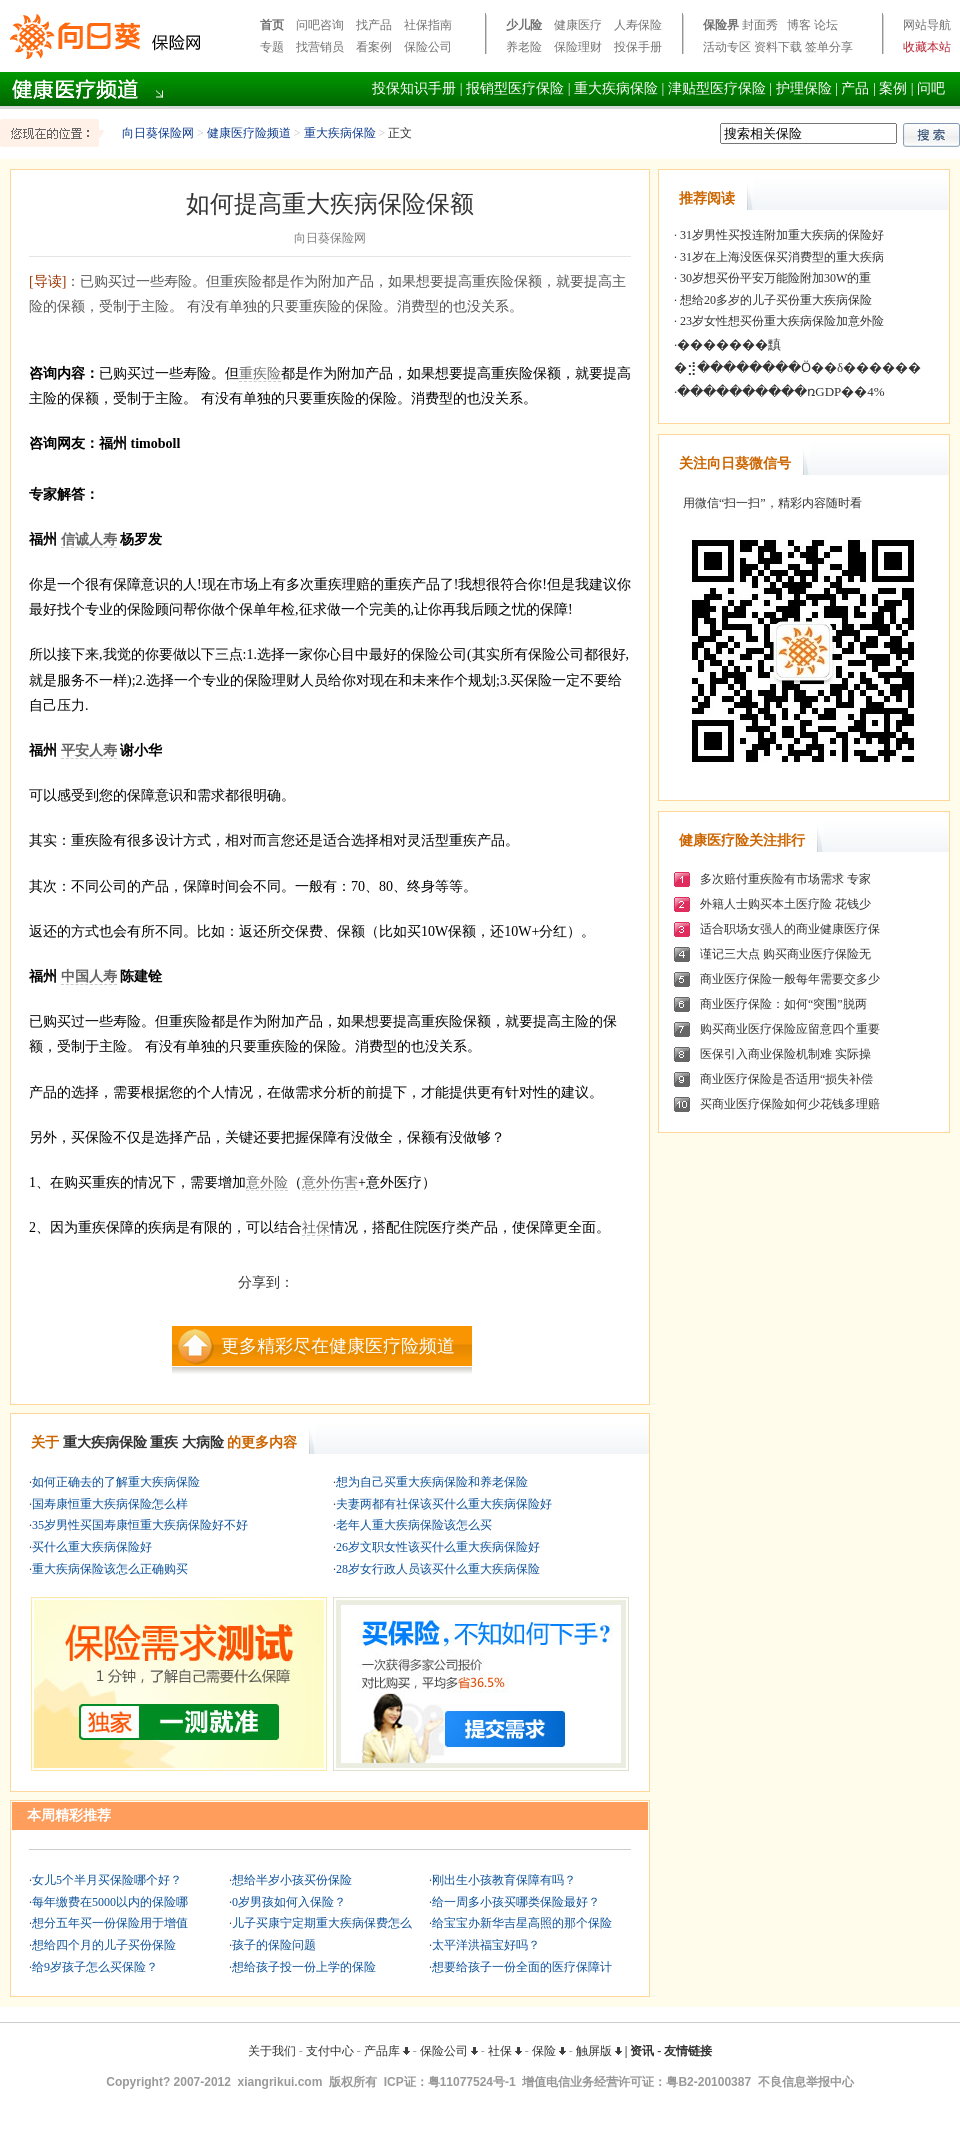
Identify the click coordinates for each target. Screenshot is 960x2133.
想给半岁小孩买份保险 (292, 1880)
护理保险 (804, 88)
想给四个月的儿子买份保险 (104, 1945)
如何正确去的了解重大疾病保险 (116, 1482)
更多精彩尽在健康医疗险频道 (338, 1346)
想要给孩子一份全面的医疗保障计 (522, 1967)
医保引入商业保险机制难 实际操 (785, 1054)
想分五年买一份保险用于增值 (110, 1923)
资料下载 (778, 47)
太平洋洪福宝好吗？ (486, 1945)
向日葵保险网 (158, 133)
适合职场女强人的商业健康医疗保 (790, 929)
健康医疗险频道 (249, 133)
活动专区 (727, 47)
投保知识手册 (414, 88)
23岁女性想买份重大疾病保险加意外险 (780, 321)
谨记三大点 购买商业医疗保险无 (785, 954)
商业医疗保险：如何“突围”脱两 (783, 1004)
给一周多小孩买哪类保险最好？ (516, 1902)
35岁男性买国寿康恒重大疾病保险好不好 (140, 1525)
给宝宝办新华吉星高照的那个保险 (522, 1923)
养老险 (524, 47)
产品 (855, 88)
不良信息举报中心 (806, 2082)
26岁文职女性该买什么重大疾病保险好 (438, 1547)
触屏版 (599, 2051)
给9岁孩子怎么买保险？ (95, 1967)
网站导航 (927, 25)
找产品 (374, 25)
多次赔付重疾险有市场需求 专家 (785, 879)
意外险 (267, 1182)
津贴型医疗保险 (717, 88)
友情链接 (688, 2051)
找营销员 (320, 47)
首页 (272, 25)
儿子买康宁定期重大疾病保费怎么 (322, 1923)
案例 (893, 88)
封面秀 (760, 25)
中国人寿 (89, 976)
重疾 (164, 1442)
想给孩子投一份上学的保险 (304, 1967)
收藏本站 (927, 47)
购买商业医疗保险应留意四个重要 (790, 1029)
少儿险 (524, 25)
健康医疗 (578, 25)
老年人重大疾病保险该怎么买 (414, 1525)
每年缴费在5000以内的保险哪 (110, 1902)
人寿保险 (638, 25)
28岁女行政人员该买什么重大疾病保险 (438, 1569)
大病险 (203, 1442)
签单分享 (829, 47)
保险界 (721, 25)
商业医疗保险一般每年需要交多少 (790, 979)
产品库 (387, 2051)
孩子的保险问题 (274, 1945)
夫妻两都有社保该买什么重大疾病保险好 (444, 1504)
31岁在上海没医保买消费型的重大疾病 (780, 257)
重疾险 (260, 373)
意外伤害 (330, 1182)
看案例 (374, 47)
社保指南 (428, 25)
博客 (799, 25)
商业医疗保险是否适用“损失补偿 (786, 1079)
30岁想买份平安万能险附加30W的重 (774, 278)
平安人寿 (89, 750)
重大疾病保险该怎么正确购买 (110, 1569)
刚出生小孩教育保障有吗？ (504, 1880)
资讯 (642, 2051)
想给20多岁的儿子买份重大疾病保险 (774, 300)
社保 (316, 1227)
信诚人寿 (89, 539)
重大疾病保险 (616, 88)
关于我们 (272, 2051)
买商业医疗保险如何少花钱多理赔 (790, 1104)
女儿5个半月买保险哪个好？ (107, 1880)
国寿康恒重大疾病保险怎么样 (110, 1504)
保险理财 (578, 47)
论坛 (826, 25)
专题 (272, 47)
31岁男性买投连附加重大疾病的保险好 (780, 235)
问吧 (931, 88)
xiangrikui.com (280, 2082)
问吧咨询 (320, 25)
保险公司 (428, 47)
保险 (549, 2051)
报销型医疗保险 (515, 88)
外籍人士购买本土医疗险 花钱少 (785, 904)
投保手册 (638, 47)
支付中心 (330, 2051)
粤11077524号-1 (472, 2082)
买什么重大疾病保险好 (92, 1547)
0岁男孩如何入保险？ (289, 1902)
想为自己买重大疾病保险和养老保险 (432, 1482)
